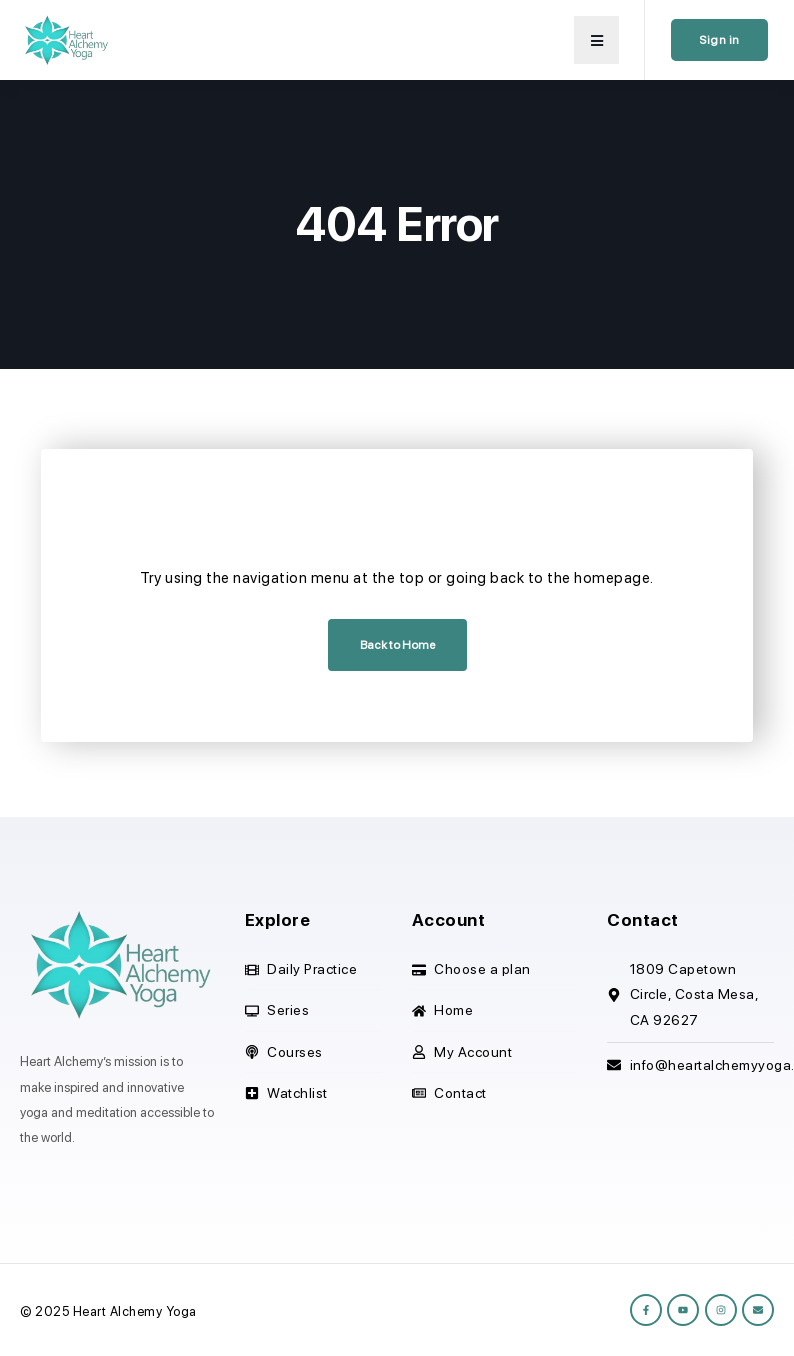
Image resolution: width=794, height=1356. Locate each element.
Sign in (719, 40)
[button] (596, 40)
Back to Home (397, 645)
